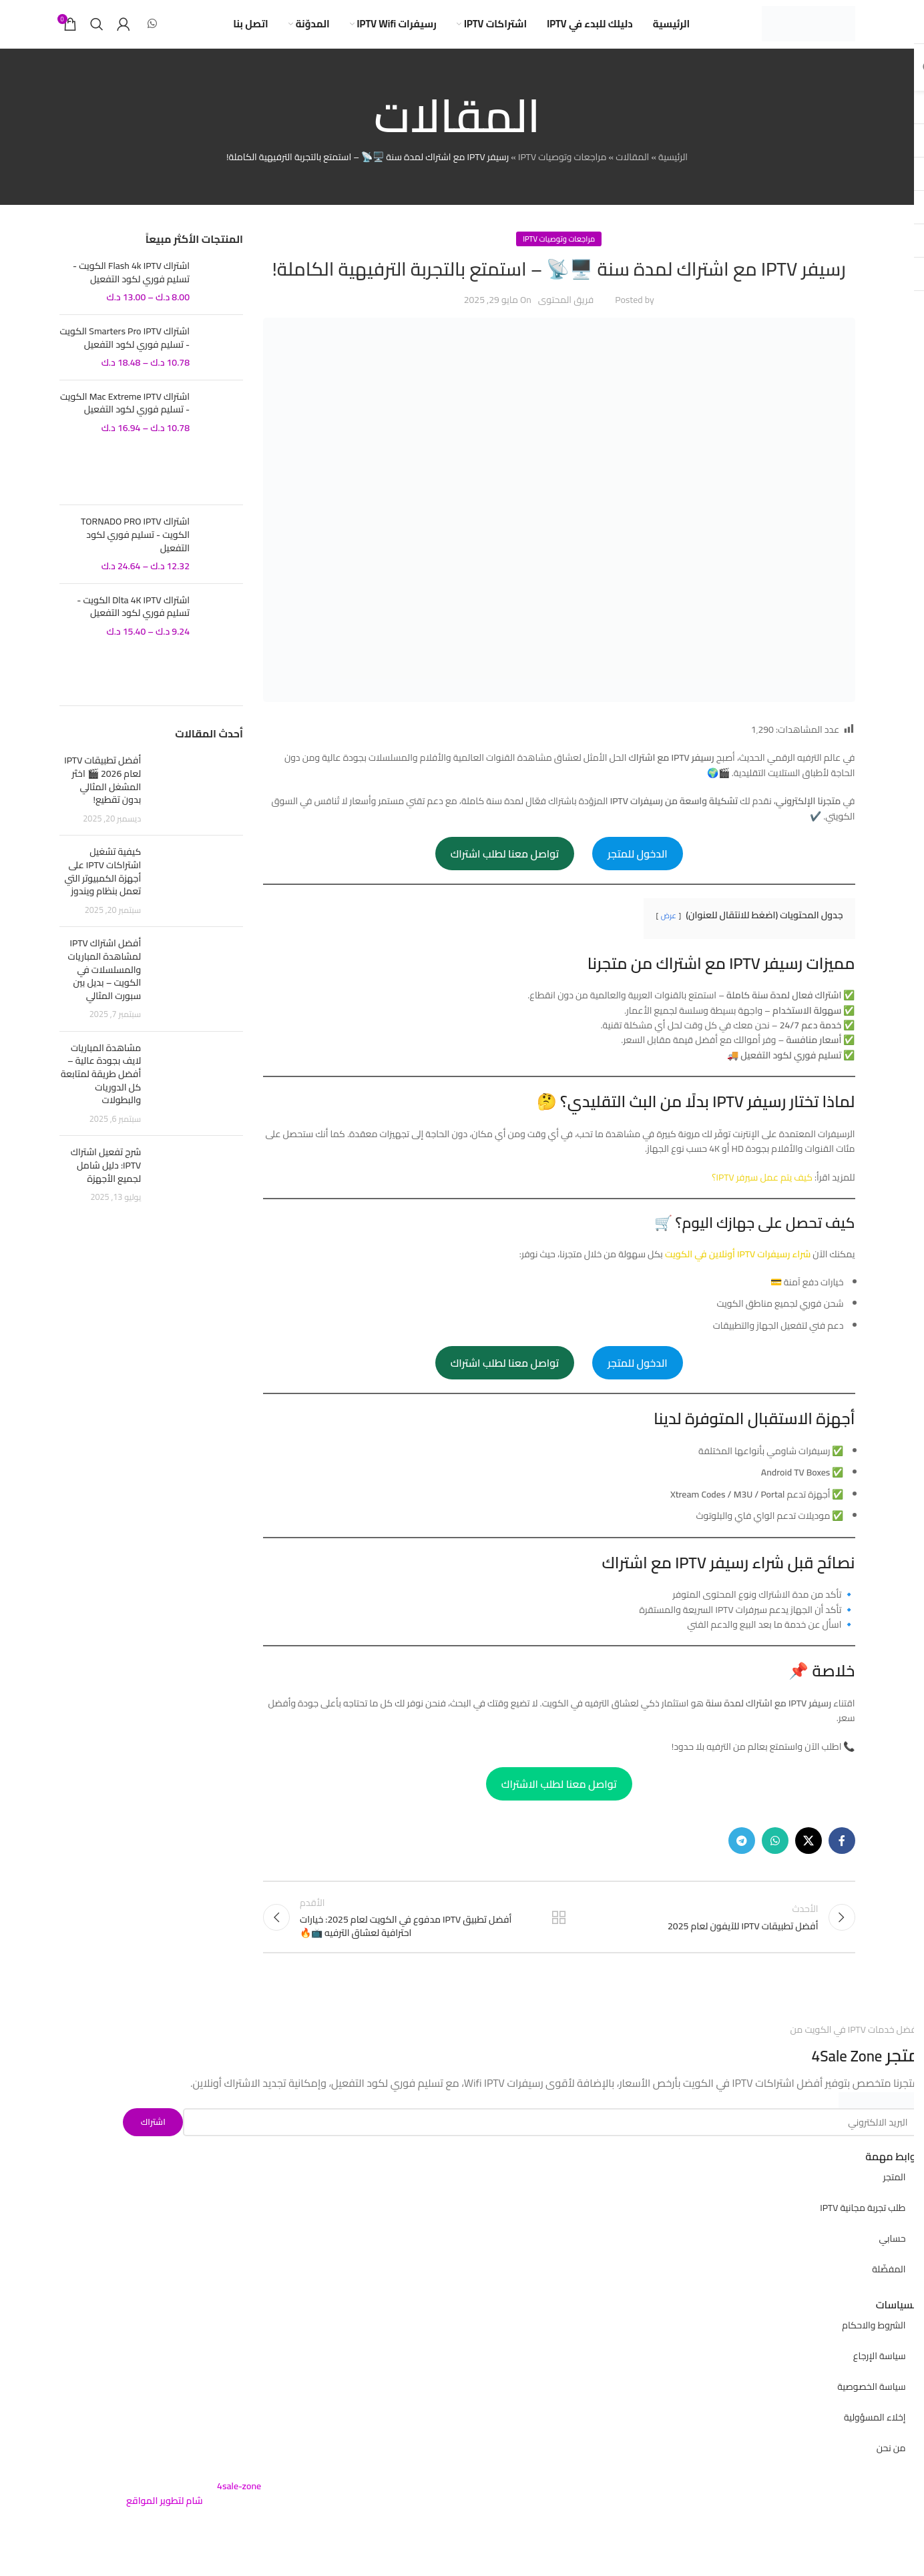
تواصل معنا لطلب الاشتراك (559, 1803)
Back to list (558, 1940)
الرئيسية (673, 176)
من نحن (891, 2474)
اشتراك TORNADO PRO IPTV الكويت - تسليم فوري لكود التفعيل (135, 554)
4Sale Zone (841, 2081)
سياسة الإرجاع (879, 2382)
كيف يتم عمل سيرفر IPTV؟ (762, 1196)
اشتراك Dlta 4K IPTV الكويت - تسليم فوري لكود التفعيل (133, 626)
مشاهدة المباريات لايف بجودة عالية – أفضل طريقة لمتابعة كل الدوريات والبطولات (101, 1092)
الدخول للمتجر (638, 872)
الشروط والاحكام (873, 2351)
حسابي (892, 2265)
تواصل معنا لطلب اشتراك (505, 872)
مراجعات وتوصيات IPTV (562, 176)
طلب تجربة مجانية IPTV (862, 2234)
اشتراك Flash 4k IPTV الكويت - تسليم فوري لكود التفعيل (131, 291)
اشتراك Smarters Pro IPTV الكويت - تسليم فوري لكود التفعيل (124, 357)
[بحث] (96, 33)
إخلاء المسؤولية (875, 2444)
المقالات (632, 176)
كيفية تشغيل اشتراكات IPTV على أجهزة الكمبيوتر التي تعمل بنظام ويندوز (102, 890)
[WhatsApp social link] (153, 33)
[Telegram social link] (741, 1860)
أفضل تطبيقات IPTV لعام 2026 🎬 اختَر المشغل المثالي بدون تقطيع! (102, 799)
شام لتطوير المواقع (164, 2527)
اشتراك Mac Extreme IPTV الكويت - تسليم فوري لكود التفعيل (125, 422)
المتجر (894, 2203)
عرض (668, 934)
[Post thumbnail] (197, 808)
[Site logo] (808, 32)
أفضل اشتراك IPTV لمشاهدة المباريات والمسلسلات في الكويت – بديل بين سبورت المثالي (104, 988)
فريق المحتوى (566, 319)
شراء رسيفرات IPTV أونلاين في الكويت (738, 1272)
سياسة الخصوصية (871, 2413)
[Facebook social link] (842, 1860)
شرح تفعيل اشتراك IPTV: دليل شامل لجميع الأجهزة (106, 1184)
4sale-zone (239, 2512)
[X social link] (808, 1860)
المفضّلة (888, 2295)
